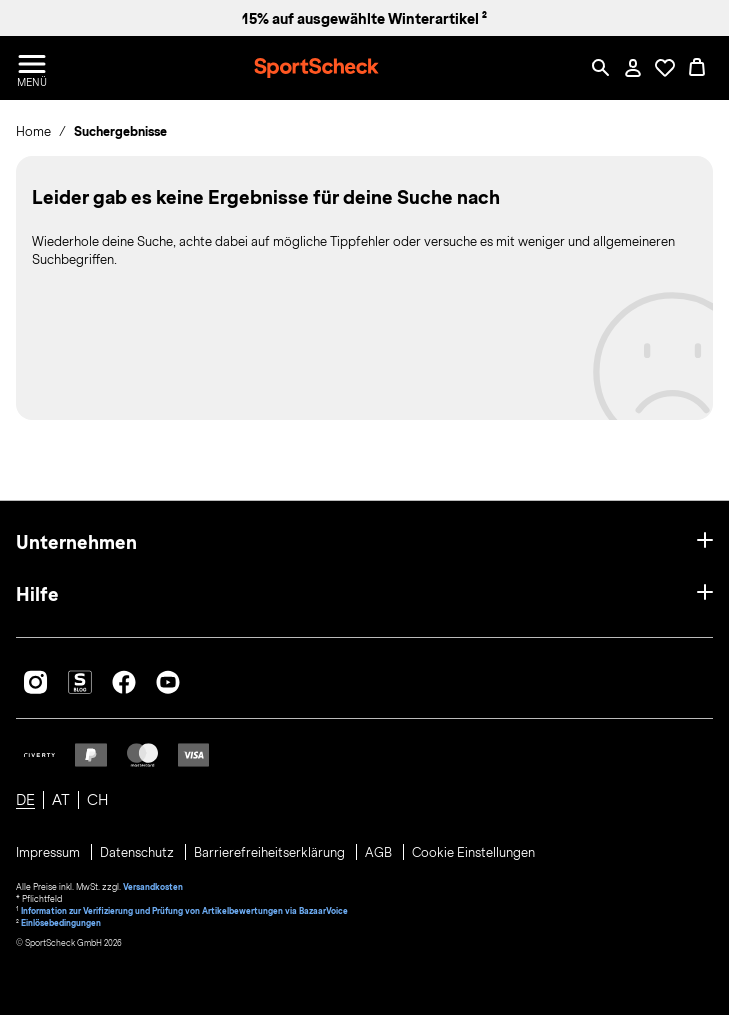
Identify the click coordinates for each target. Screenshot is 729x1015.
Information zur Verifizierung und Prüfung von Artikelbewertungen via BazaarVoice (184, 911)
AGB (380, 853)
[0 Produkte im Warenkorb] (697, 68)
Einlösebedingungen (61, 923)
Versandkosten (153, 887)
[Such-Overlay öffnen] (601, 68)
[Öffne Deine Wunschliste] (665, 68)
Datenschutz (138, 853)
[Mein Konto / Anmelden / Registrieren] (633, 68)
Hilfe (37, 594)
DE (25, 800)
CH (97, 800)
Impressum (49, 853)
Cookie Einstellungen (473, 853)
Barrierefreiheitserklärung (271, 853)
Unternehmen (76, 542)
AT (61, 800)
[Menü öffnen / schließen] (32, 68)
